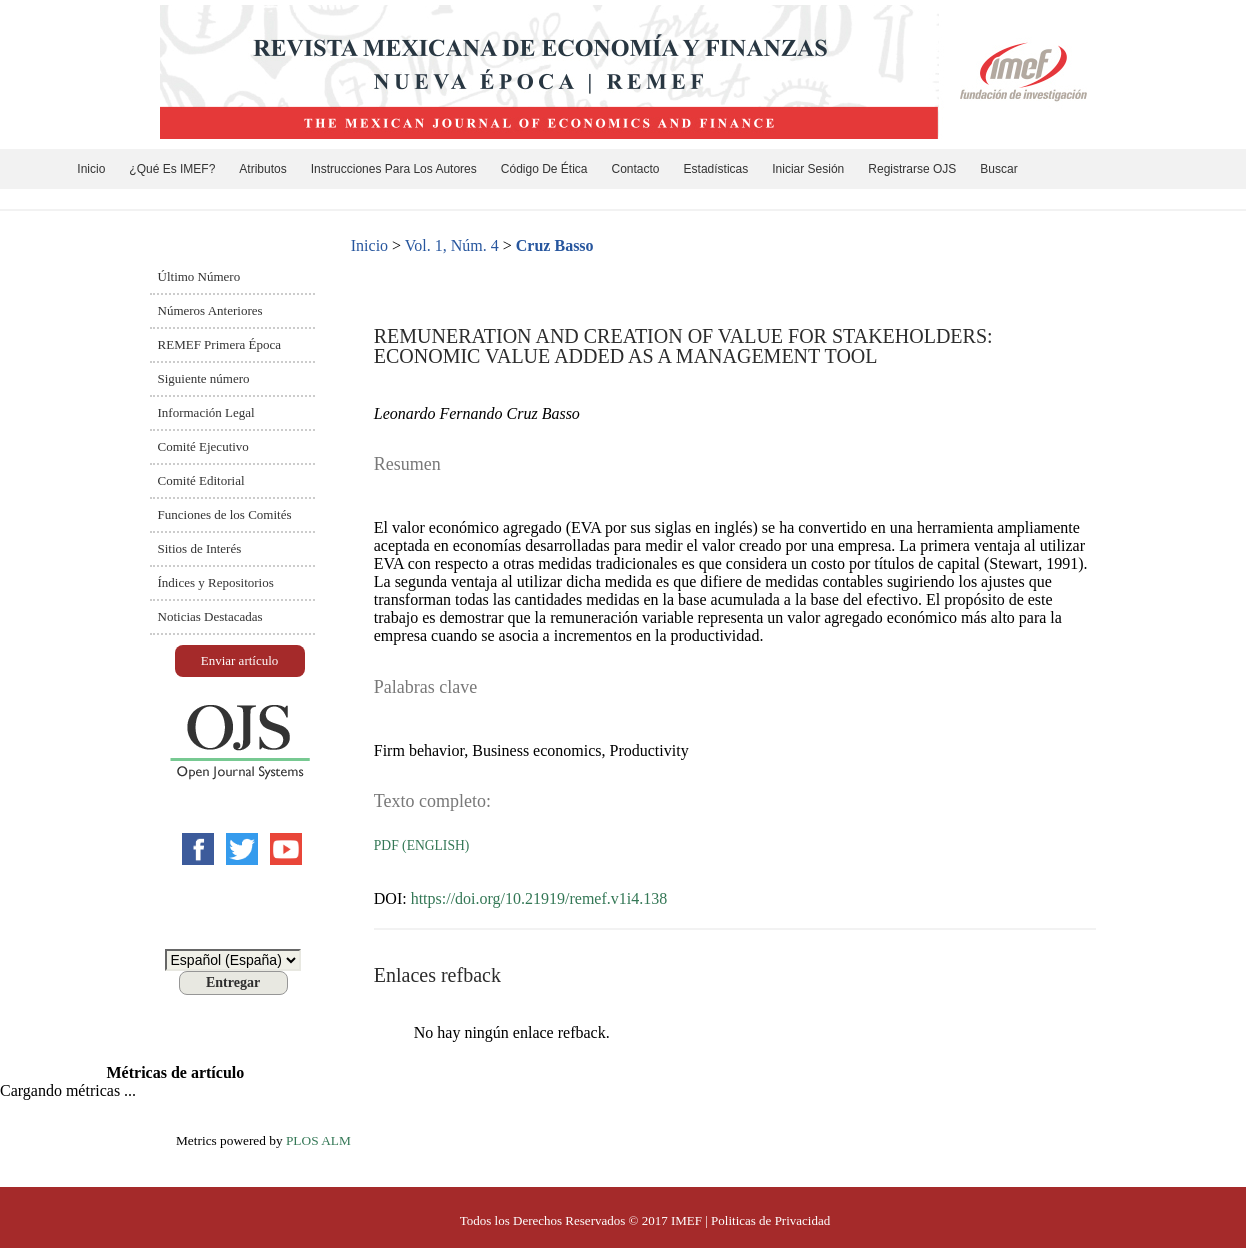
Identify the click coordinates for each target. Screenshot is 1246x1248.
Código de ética (544, 169)
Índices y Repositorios (216, 582)
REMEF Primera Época (219, 344)
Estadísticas (716, 169)
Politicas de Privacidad (770, 1220)
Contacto (636, 169)
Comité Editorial (201, 480)
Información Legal (206, 412)
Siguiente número (204, 378)
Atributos (262, 169)
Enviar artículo (240, 660)
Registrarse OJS (912, 169)
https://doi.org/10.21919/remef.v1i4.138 (539, 898)
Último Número (199, 276)
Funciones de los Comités (225, 514)
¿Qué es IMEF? (172, 169)
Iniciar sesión (808, 169)
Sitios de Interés (200, 548)
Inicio (91, 169)
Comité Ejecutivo (203, 446)
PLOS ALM (318, 1140)
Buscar (998, 169)
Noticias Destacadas (210, 616)
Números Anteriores (210, 310)
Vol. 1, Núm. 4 (452, 245)
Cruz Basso (555, 245)
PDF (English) (422, 845)
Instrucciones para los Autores (394, 169)
